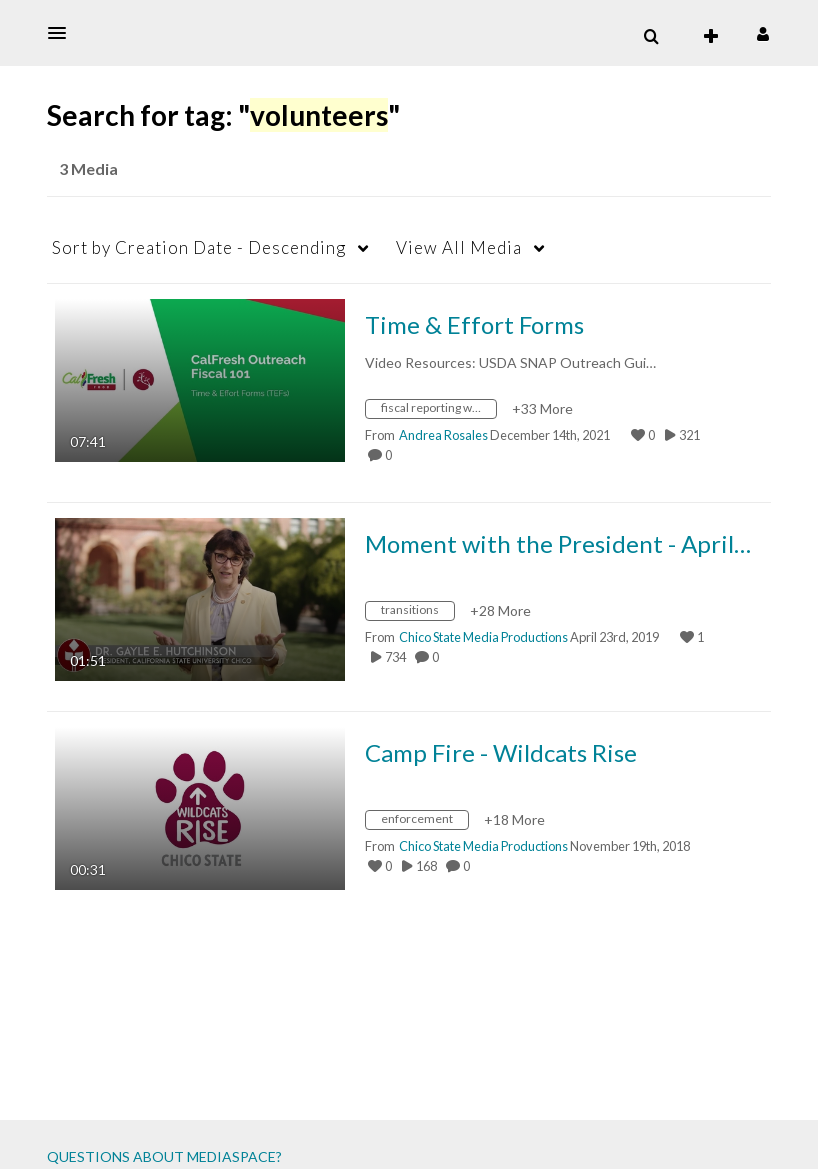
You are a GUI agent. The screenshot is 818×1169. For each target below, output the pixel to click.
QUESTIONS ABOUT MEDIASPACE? (164, 1156)
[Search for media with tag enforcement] (424, 822)
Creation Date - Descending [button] (199, 247)
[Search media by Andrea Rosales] (443, 435)
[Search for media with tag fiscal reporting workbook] (438, 411)
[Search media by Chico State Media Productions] (483, 637)
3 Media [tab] (88, 168)
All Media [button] (459, 247)
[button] (63, 33)
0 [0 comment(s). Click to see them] (390, 455)
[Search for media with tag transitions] (417, 613)
